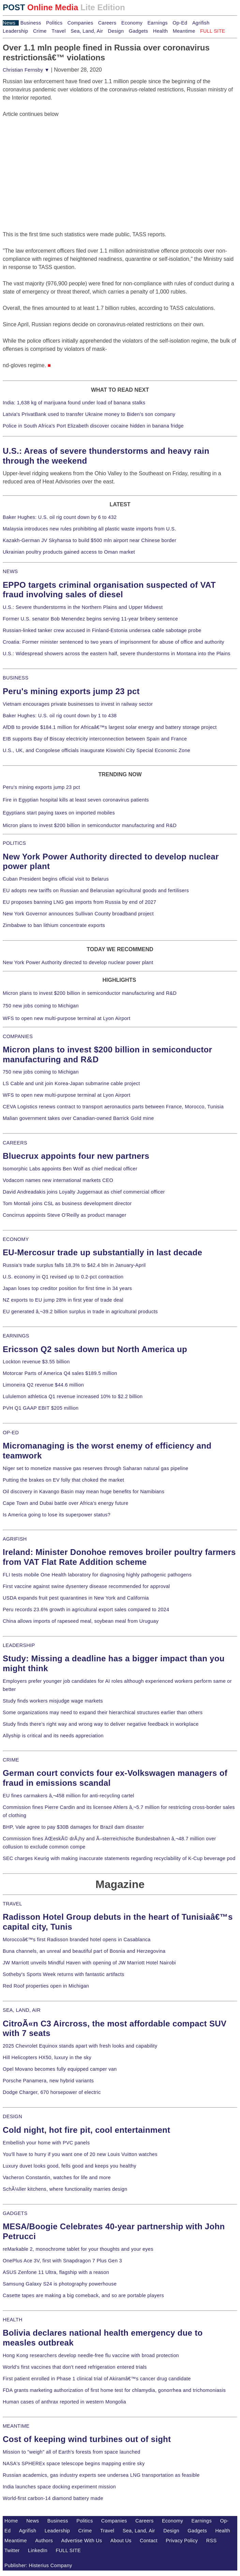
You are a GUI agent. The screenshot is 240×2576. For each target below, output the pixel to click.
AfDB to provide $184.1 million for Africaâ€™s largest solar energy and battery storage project (110, 727)
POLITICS (14, 843)
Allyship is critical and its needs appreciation (53, 1735)
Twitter (12, 2550)
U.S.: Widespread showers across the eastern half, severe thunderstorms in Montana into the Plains (116, 653)
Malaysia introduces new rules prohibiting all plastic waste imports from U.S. (89, 528)
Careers (107, 23)
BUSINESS (15, 677)
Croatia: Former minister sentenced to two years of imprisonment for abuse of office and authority (113, 642)
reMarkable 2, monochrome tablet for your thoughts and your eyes (78, 2249)
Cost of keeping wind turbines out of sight (87, 2439)
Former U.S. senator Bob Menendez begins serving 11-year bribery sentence (90, 618)
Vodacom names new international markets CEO (58, 1180)
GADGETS (15, 2213)
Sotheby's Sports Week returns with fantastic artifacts (63, 1974)
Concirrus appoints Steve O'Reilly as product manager (64, 1215)
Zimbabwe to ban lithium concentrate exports (54, 925)
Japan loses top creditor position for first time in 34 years (67, 1288)
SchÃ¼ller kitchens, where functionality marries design (65, 2189)
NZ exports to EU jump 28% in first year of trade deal (63, 1300)
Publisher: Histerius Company (38, 2565)
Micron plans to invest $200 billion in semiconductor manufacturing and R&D (90, 825)
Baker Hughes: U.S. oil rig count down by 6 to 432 (60, 517)
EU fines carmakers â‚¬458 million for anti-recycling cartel (68, 1795)
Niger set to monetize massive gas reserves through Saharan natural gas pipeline (95, 1468)
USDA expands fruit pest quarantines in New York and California (76, 1598)
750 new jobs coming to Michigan (41, 1005)
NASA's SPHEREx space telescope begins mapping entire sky (74, 2463)
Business (30, 23)
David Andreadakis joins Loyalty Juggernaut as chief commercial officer (84, 1192)
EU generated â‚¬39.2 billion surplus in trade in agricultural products (80, 1311)
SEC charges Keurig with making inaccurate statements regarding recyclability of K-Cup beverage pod (119, 1858)
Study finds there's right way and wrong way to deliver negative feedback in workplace (101, 1724)
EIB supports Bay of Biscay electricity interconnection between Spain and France (95, 739)
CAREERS (15, 1142)
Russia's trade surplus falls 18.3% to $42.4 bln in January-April (74, 1265)
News (9, 23)
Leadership (15, 31)
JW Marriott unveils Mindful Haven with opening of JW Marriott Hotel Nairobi (89, 1962)
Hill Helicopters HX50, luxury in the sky (47, 2057)
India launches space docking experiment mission (59, 2486)
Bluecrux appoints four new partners (76, 1155)
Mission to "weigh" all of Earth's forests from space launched (71, 2452)
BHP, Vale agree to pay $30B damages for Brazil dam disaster (73, 1827)
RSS (211, 2540)
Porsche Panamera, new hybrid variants (48, 2080)
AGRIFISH (15, 1539)
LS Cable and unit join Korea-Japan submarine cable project (71, 1083)
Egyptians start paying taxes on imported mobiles (59, 812)
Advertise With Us (81, 2540)
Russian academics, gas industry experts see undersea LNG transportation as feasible (101, 2475)
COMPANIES (18, 1036)
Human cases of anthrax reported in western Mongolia (64, 2402)
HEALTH (12, 2319)
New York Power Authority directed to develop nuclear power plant (78, 962)
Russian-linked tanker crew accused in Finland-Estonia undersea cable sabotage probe (102, 630)
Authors (44, 2540)
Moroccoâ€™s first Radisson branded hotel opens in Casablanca (77, 1939)
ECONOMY (16, 1239)
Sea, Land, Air (87, 31)
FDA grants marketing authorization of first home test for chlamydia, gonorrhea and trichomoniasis (114, 2390)
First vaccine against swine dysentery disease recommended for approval (86, 1586)
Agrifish (201, 23)
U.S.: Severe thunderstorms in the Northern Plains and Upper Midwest (83, 607)
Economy (131, 23)
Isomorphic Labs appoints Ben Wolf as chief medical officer (70, 1168)
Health (160, 31)
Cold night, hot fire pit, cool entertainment (86, 2130)
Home (11, 2520)
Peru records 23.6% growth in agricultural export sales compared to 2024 (86, 1609)
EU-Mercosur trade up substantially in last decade (102, 1252)
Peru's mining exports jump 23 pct (71, 691)
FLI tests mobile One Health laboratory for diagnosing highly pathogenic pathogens (97, 1574)
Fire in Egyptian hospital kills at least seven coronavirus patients (76, 800)
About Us (121, 2540)
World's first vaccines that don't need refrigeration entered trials (75, 2367)
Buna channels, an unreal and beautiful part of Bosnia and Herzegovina (84, 1951)
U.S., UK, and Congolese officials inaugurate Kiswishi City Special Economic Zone (96, 750)
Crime (40, 31)
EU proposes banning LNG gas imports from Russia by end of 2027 (79, 902)
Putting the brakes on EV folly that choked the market (63, 1480)
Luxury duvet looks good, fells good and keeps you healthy (69, 2166)
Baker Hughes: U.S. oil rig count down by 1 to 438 (60, 715)
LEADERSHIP (19, 1645)
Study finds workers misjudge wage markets (53, 1701)
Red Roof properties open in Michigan (46, 1986)
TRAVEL (12, 1903)
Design (116, 31)
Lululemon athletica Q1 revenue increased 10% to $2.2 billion (72, 1396)
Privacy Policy (182, 2540)
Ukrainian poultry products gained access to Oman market (69, 552)
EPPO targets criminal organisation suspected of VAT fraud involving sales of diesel (109, 589)
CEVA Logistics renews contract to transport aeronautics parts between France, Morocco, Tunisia (113, 1106)
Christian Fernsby (26, 70)
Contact (149, 2540)
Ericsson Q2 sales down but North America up (95, 1349)
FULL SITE (68, 2550)
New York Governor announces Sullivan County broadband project (78, 913)
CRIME (11, 1760)
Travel (58, 31)
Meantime (184, 31)
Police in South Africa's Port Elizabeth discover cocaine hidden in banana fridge (93, 426)
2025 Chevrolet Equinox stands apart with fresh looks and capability (80, 2046)
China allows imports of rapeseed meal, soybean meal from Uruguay (81, 1621)
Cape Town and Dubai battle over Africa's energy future (66, 1503)
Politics (54, 23)
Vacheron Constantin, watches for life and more (57, 2177)
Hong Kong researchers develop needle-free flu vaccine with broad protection (91, 2355)
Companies (80, 23)
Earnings (157, 23)
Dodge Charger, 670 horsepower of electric (52, 2092)
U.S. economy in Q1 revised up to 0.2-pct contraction (63, 1276)
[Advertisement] (54, 161)
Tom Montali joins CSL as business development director (67, 1203)
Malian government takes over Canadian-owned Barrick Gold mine (78, 1118)
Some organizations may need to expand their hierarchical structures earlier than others (102, 1712)
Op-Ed (179, 23)
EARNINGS (16, 1335)
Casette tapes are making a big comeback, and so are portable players (83, 2295)
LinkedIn (37, 2550)
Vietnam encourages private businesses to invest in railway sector (78, 704)
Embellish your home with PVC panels (46, 2142)
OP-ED (11, 1432)
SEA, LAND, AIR (22, 2010)
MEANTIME (16, 2426)
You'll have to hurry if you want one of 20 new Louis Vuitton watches (80, 2154)
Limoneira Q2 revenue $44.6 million (43, 1385)
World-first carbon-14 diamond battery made (53, 2498)
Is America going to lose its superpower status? (56, 1514)
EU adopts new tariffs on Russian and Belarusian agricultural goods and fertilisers (96, 890)
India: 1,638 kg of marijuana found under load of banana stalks (74, 402)
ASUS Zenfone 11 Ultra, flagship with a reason (56, 2272)
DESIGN (12, 2116)
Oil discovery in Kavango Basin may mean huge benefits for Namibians (83, 1491)
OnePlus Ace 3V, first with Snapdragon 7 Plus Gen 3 (62, 2260)
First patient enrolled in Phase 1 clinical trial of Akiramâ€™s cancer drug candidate (97, 2378)
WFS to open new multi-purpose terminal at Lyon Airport (66, 1018)
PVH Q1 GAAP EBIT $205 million (40, 1408)
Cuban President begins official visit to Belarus (56, 879)
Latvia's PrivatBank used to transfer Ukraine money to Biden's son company (89, 414)
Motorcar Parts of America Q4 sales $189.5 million (60, 1373)
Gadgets (138, 31)
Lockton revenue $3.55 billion (36, 1361)
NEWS (10, 571)
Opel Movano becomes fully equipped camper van (60, 2069)
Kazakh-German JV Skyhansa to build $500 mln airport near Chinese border (89, 540)
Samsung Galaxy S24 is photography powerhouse (60, 2284)
